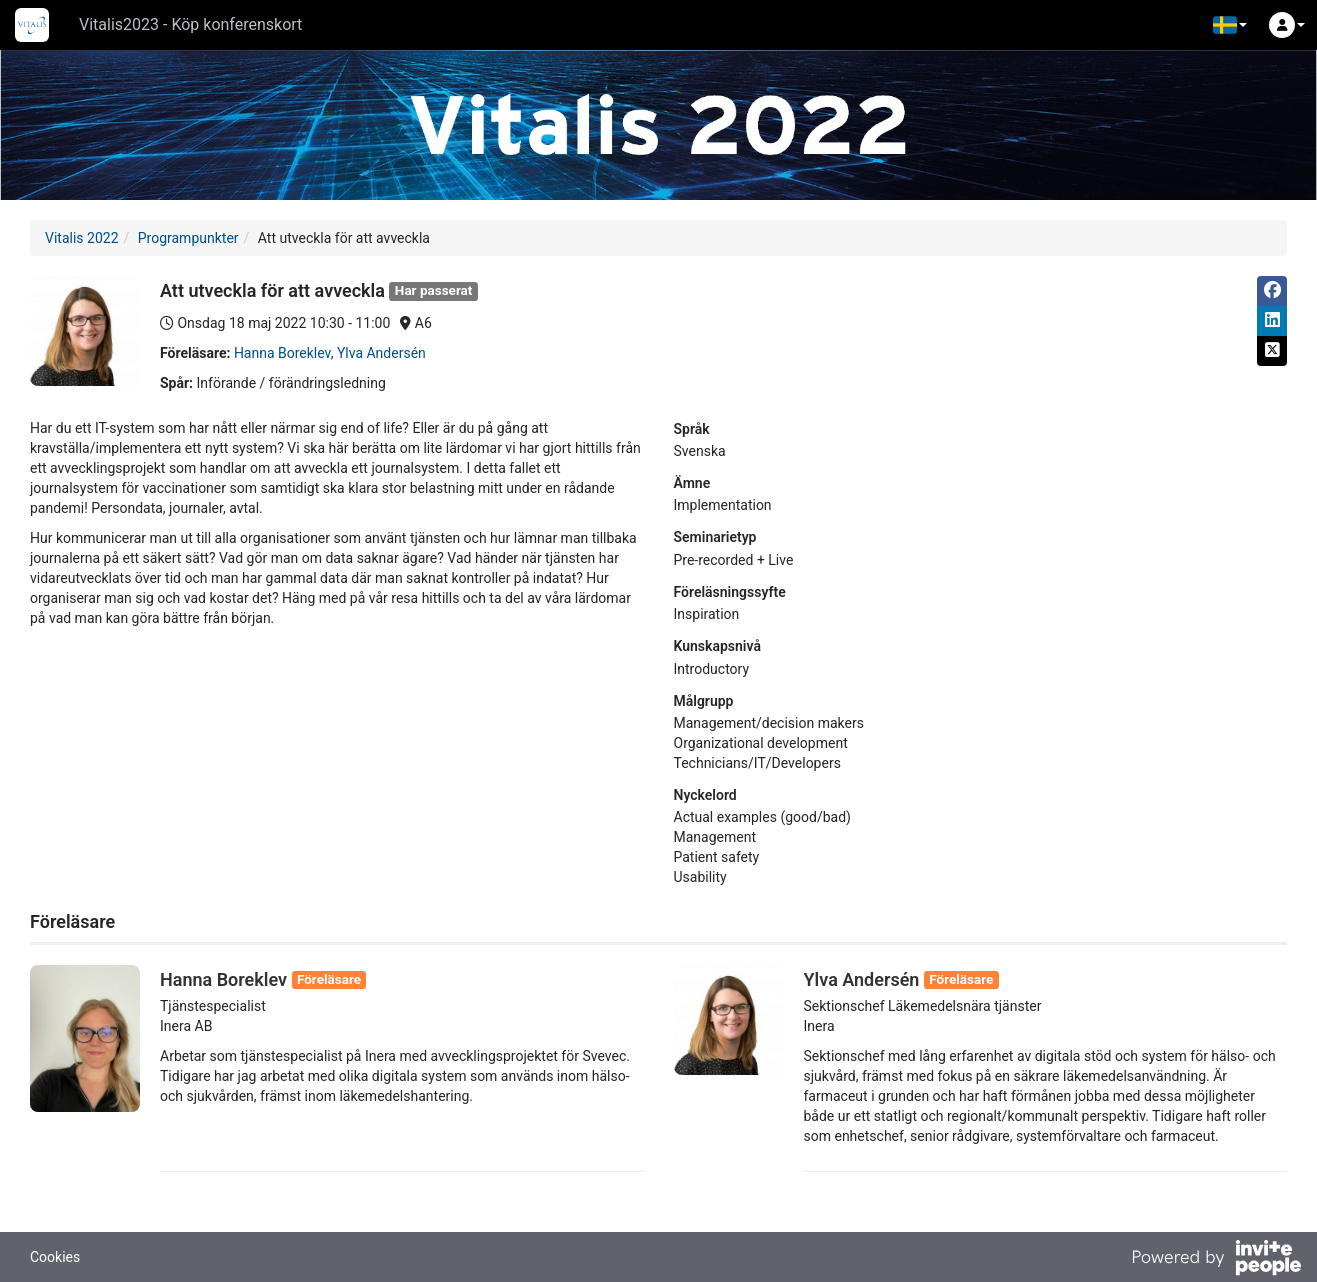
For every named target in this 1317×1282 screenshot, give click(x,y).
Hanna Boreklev (282, 353)
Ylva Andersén (381, 353)
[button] (1230, 25)
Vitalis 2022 (82, 238)
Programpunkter (188, 238)
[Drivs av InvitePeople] (1216, 1260)
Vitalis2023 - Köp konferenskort (190, 24)
